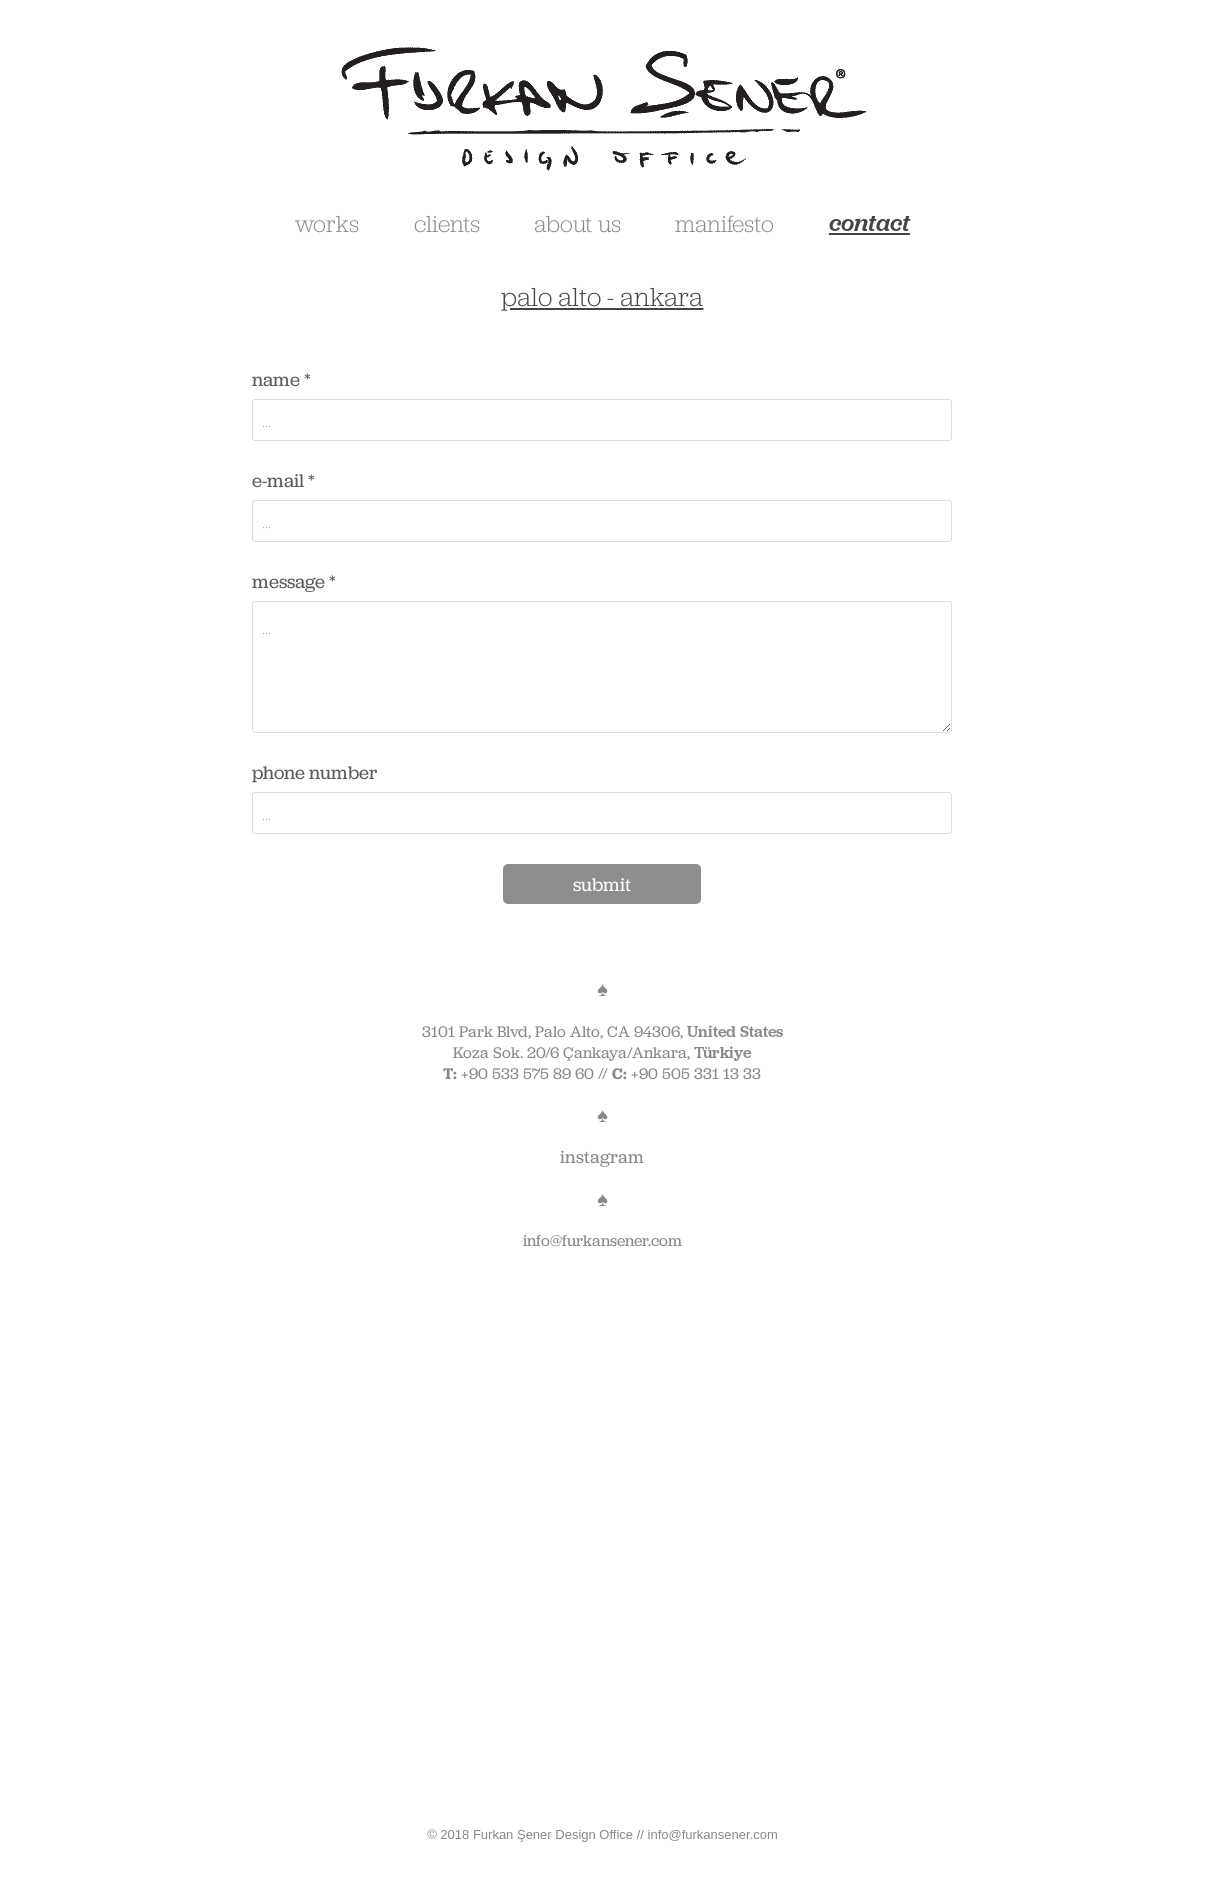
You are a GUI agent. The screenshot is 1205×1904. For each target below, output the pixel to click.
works (327, 223)
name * (281, 379)
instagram (602, 1156)
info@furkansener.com (602, 1240)
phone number (314, 772)
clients (447, 223)
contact (869, 222)
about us (577, 223)
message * (294, 581)
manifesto (724, 223)
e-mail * (283, 480)
